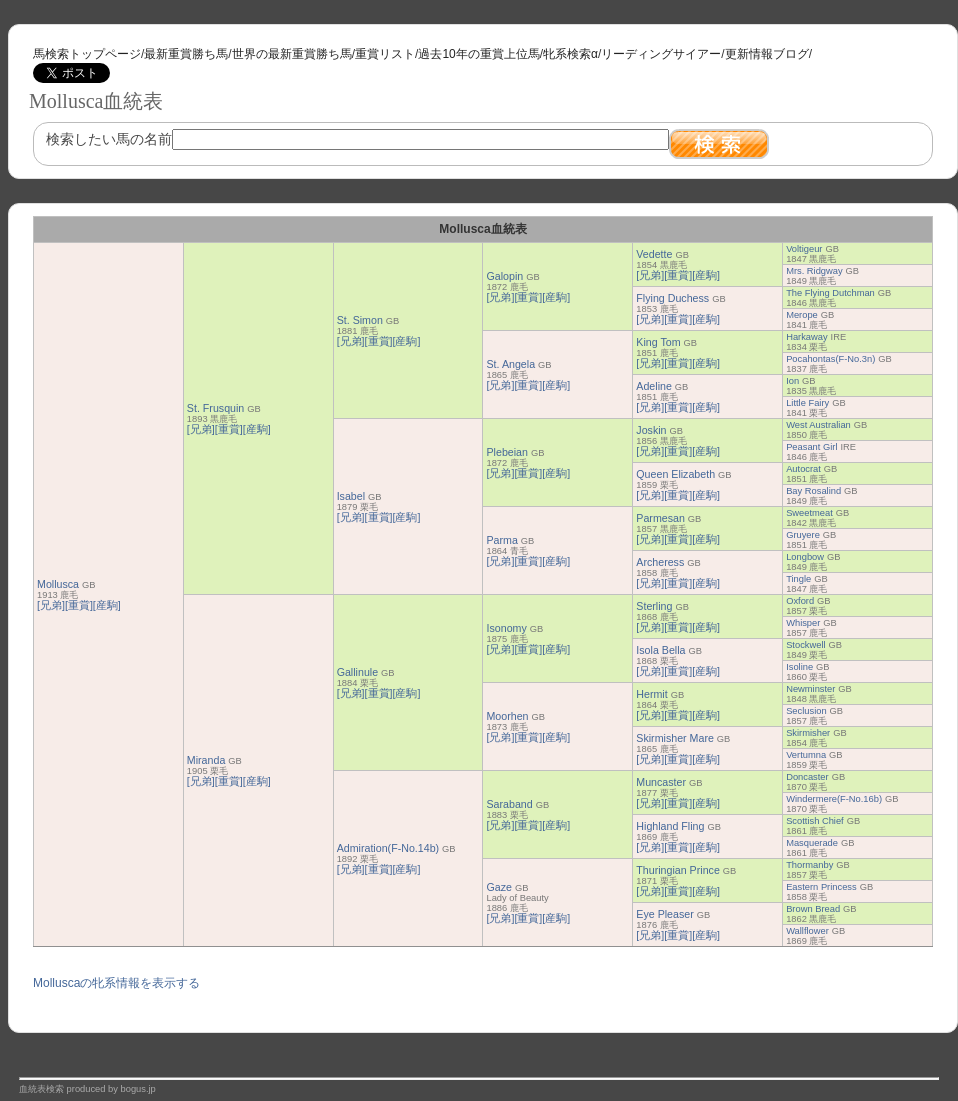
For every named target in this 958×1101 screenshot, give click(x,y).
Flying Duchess (672, 298)
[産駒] (107, 605)
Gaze (498, 887)
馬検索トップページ (87, 54)
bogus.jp (138, 1089)
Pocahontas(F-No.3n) (830, 359)
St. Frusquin (215, 408)
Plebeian (506, 452)
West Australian (818, 425)
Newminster (810, 689)
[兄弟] (51, 605)
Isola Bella (660, 650)
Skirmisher (808, 733)
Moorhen (507, 716)
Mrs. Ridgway (814, 271)
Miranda (206, 760)
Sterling (654, 606)
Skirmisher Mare (675, 738)
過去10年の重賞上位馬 (478, 54)
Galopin (504, 276)
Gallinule (357, 672)
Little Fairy (807, 403)
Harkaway (806, 337)
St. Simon (360, 320)
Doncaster (807, 777)
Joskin (651, 430)
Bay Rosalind (813, 491)
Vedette (654, 254)
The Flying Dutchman (830, 293)
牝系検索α (570, 54)
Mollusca (58, 584)
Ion (792, 381)
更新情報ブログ (767, 54)
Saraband (509, 804)
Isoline (799, 667)
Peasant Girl (811, 447)
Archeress (660, 562)
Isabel (351, 496)
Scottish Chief (815, 821)
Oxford (800, 601)
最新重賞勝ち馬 (186, 54)
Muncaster (661, 782)
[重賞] (79, 605)
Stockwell (805, 645)
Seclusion (806, 711)
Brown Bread (813, 909)
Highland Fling (670, 826)
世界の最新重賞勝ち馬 (292, 54)
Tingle (798, 579)
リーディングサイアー (661, 54)
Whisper (803, 623)
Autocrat (803, 469)
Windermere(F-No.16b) (834, 799)
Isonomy (506, 628)
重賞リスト (385, 54)
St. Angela (510, 364)
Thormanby (809, 865)
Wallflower (807, 931)
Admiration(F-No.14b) (388, 848)
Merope (802, 315)
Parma (501, 540)
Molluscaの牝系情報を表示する (116, 983)
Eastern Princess (821, 887)
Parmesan (660, 518)
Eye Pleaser (664, 914)
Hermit (651, 694)
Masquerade (812, 843)
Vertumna (806, 755)
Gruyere (803, 535)
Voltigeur (804, 249)
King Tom (658, 342)
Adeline (654, 386)
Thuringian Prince (678, 870)
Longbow (805, 557)
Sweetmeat (809, 513)
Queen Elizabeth (675, 474)
